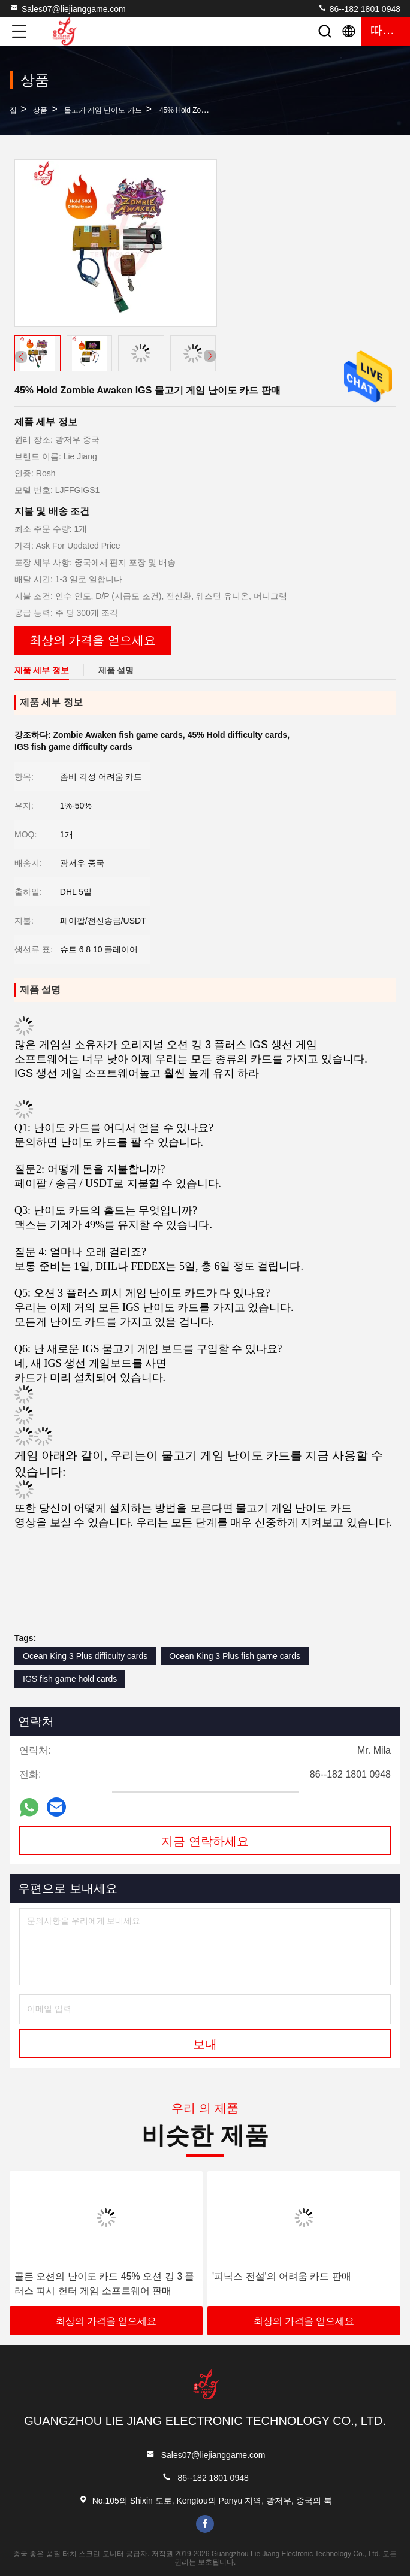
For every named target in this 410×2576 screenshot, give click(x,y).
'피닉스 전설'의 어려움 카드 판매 (281, 2276)
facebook (205, 2524)
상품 (40, 110)
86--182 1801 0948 (359, 8)
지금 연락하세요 (205, 1841)
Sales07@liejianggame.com (68, 8)
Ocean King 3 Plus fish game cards (234, 1656)
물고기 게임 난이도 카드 (103, 110)
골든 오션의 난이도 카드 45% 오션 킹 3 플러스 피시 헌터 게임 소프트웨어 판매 (104, 2283)
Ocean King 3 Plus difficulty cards (85, 1656)
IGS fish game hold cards (70, 1679)
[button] (210, 356)
